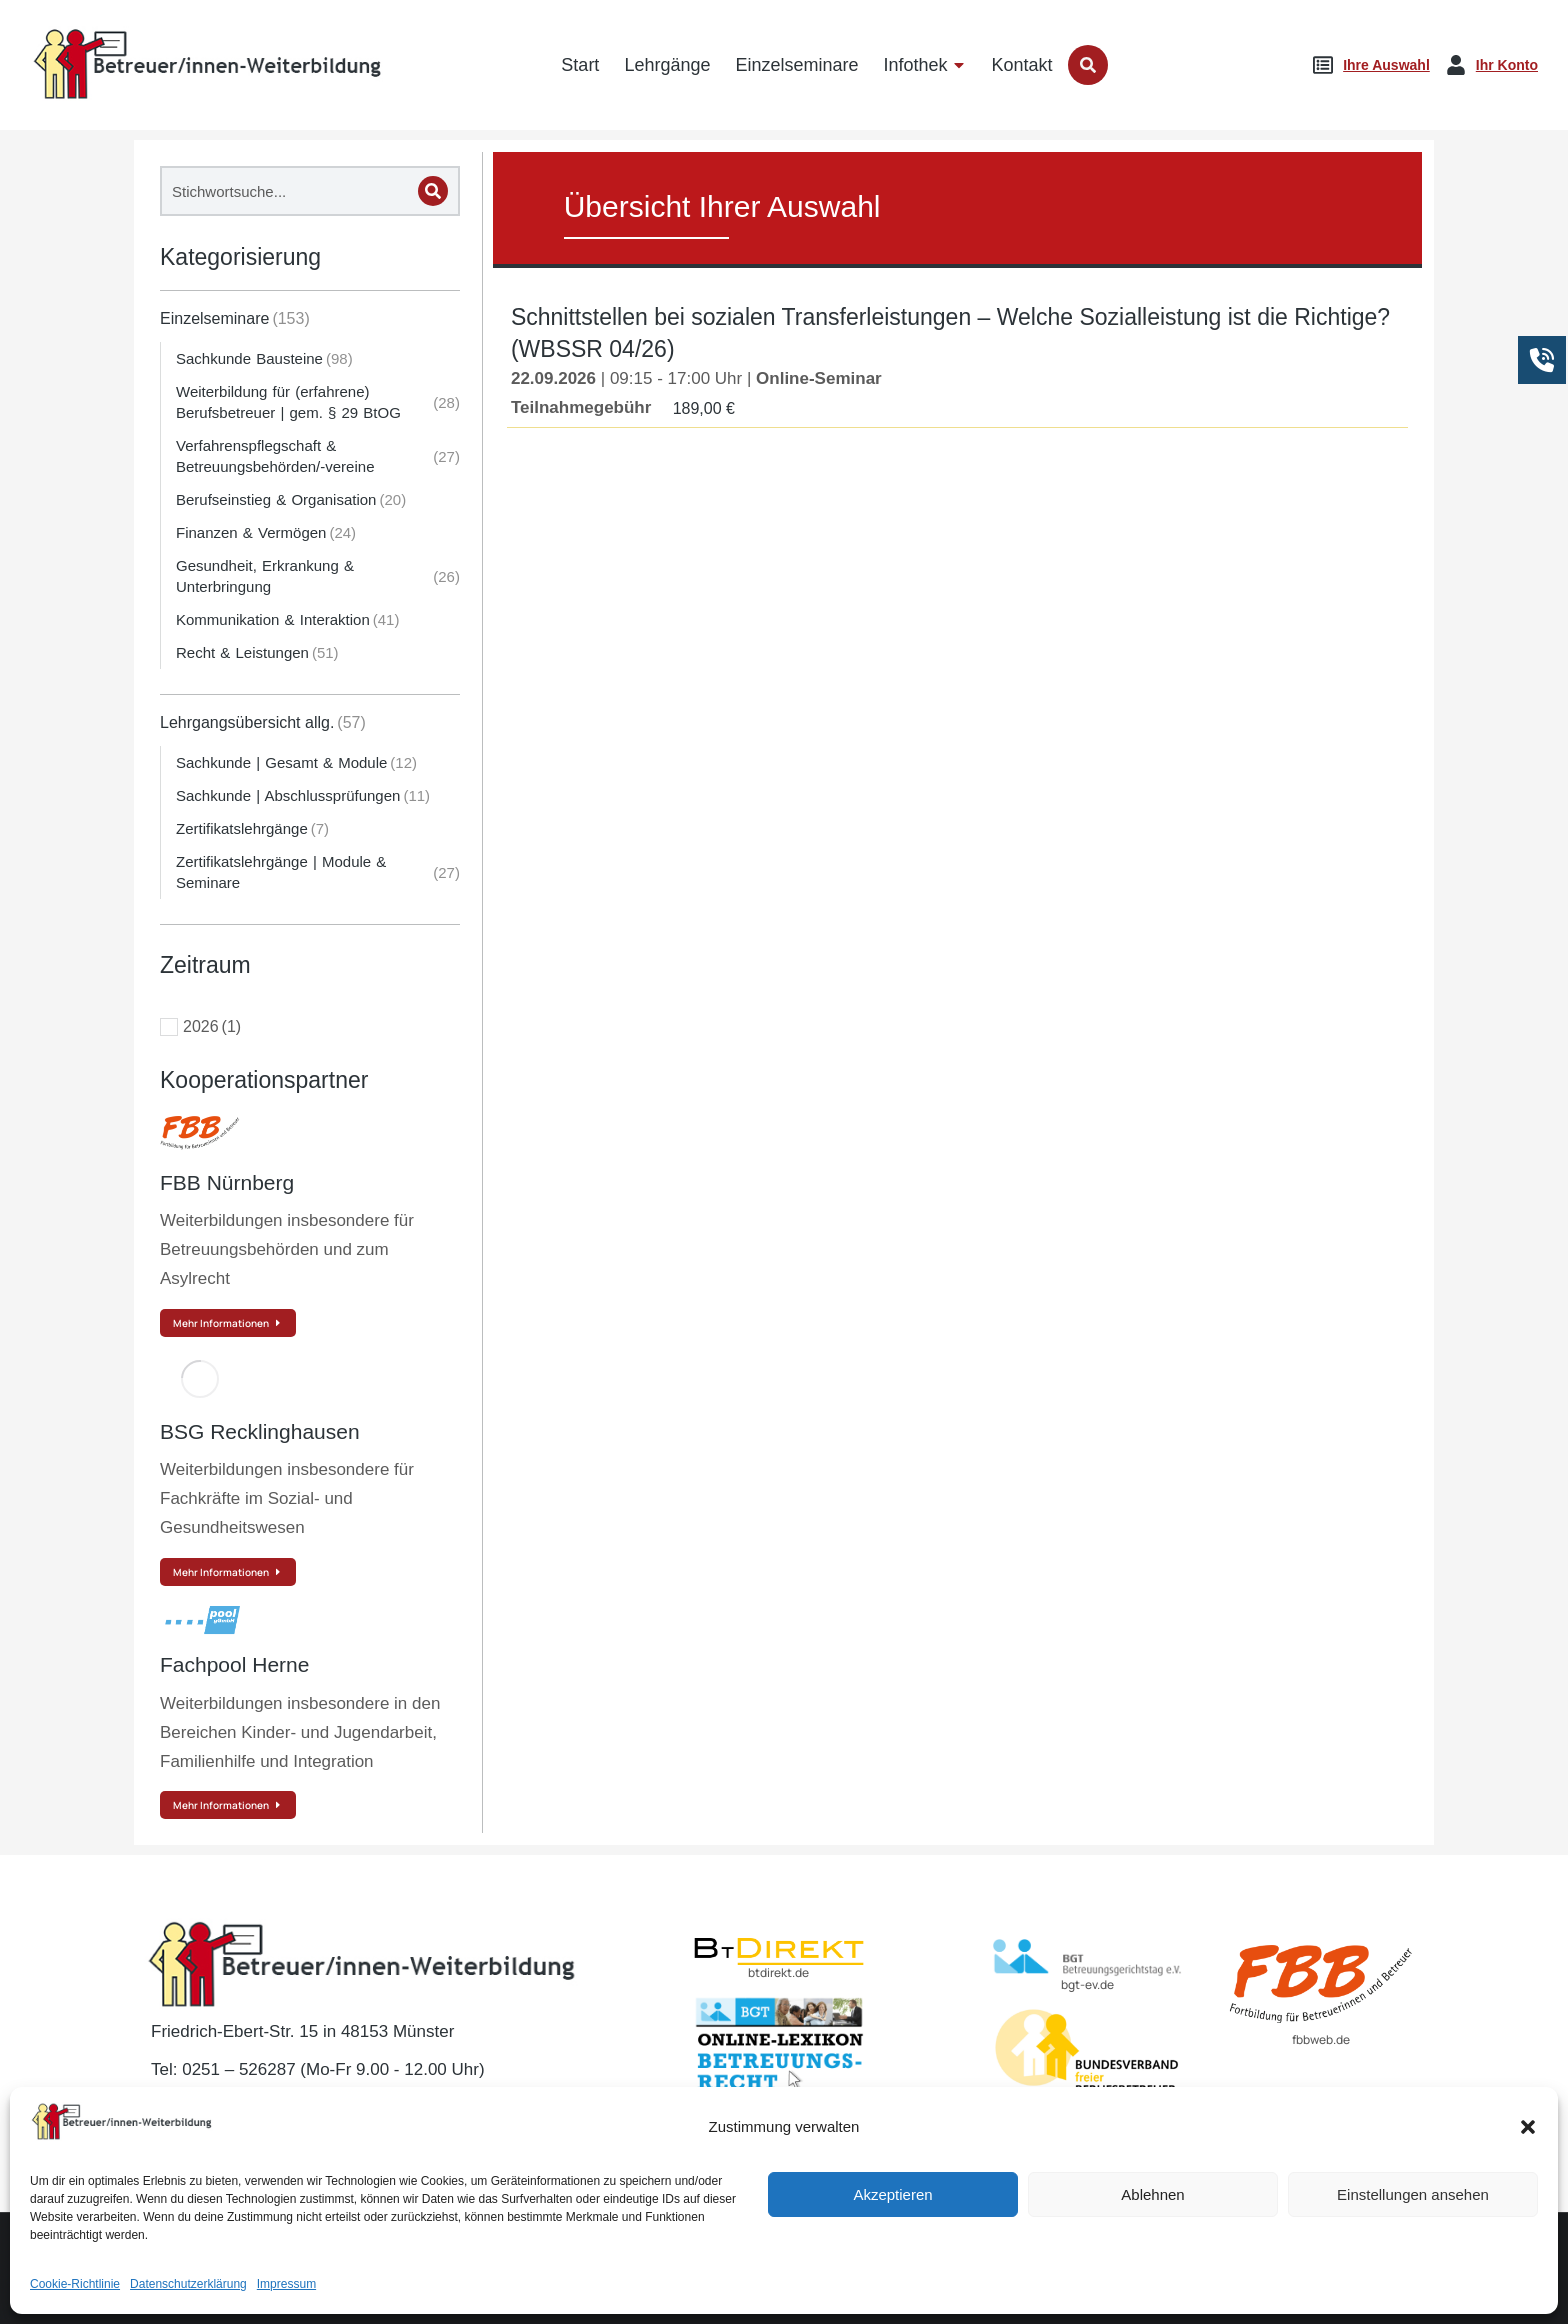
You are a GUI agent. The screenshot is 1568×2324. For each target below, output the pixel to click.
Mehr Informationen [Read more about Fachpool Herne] (228, 1805)
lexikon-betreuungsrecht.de (778, 2107)
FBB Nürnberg (227, 1182)
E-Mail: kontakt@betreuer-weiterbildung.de (321, 2108)
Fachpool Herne (234, 1664)
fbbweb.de (1321, 2039)
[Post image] (200, 1133)
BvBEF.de (1087, 2109)
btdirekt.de (778, 1972)
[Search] (433, 191)
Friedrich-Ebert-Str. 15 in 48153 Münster (302, 2031)
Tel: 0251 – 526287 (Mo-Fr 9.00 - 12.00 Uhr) (318, 2069)
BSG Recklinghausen (260, 1431)
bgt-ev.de (1087, 1984)
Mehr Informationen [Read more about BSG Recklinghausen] (228, 1572)
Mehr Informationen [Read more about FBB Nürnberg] (228, 1323)
